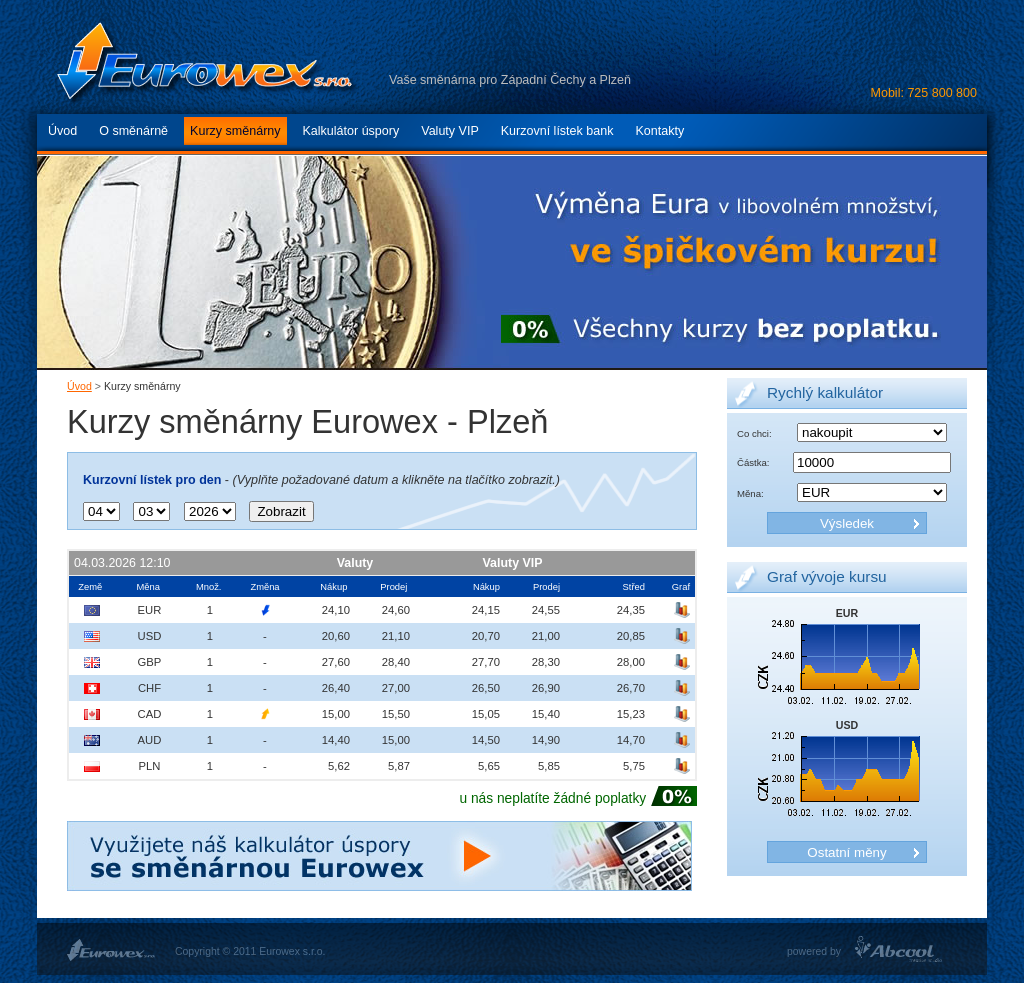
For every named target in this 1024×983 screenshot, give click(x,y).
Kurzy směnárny (235, 131)
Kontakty (659, 131)
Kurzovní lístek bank (557, 131)
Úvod (62, 131)
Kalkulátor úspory (351, 131)
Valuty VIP (450, 131)
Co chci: (754, 433)
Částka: (753, 462)
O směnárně (133, 131)
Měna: (750, 493)
